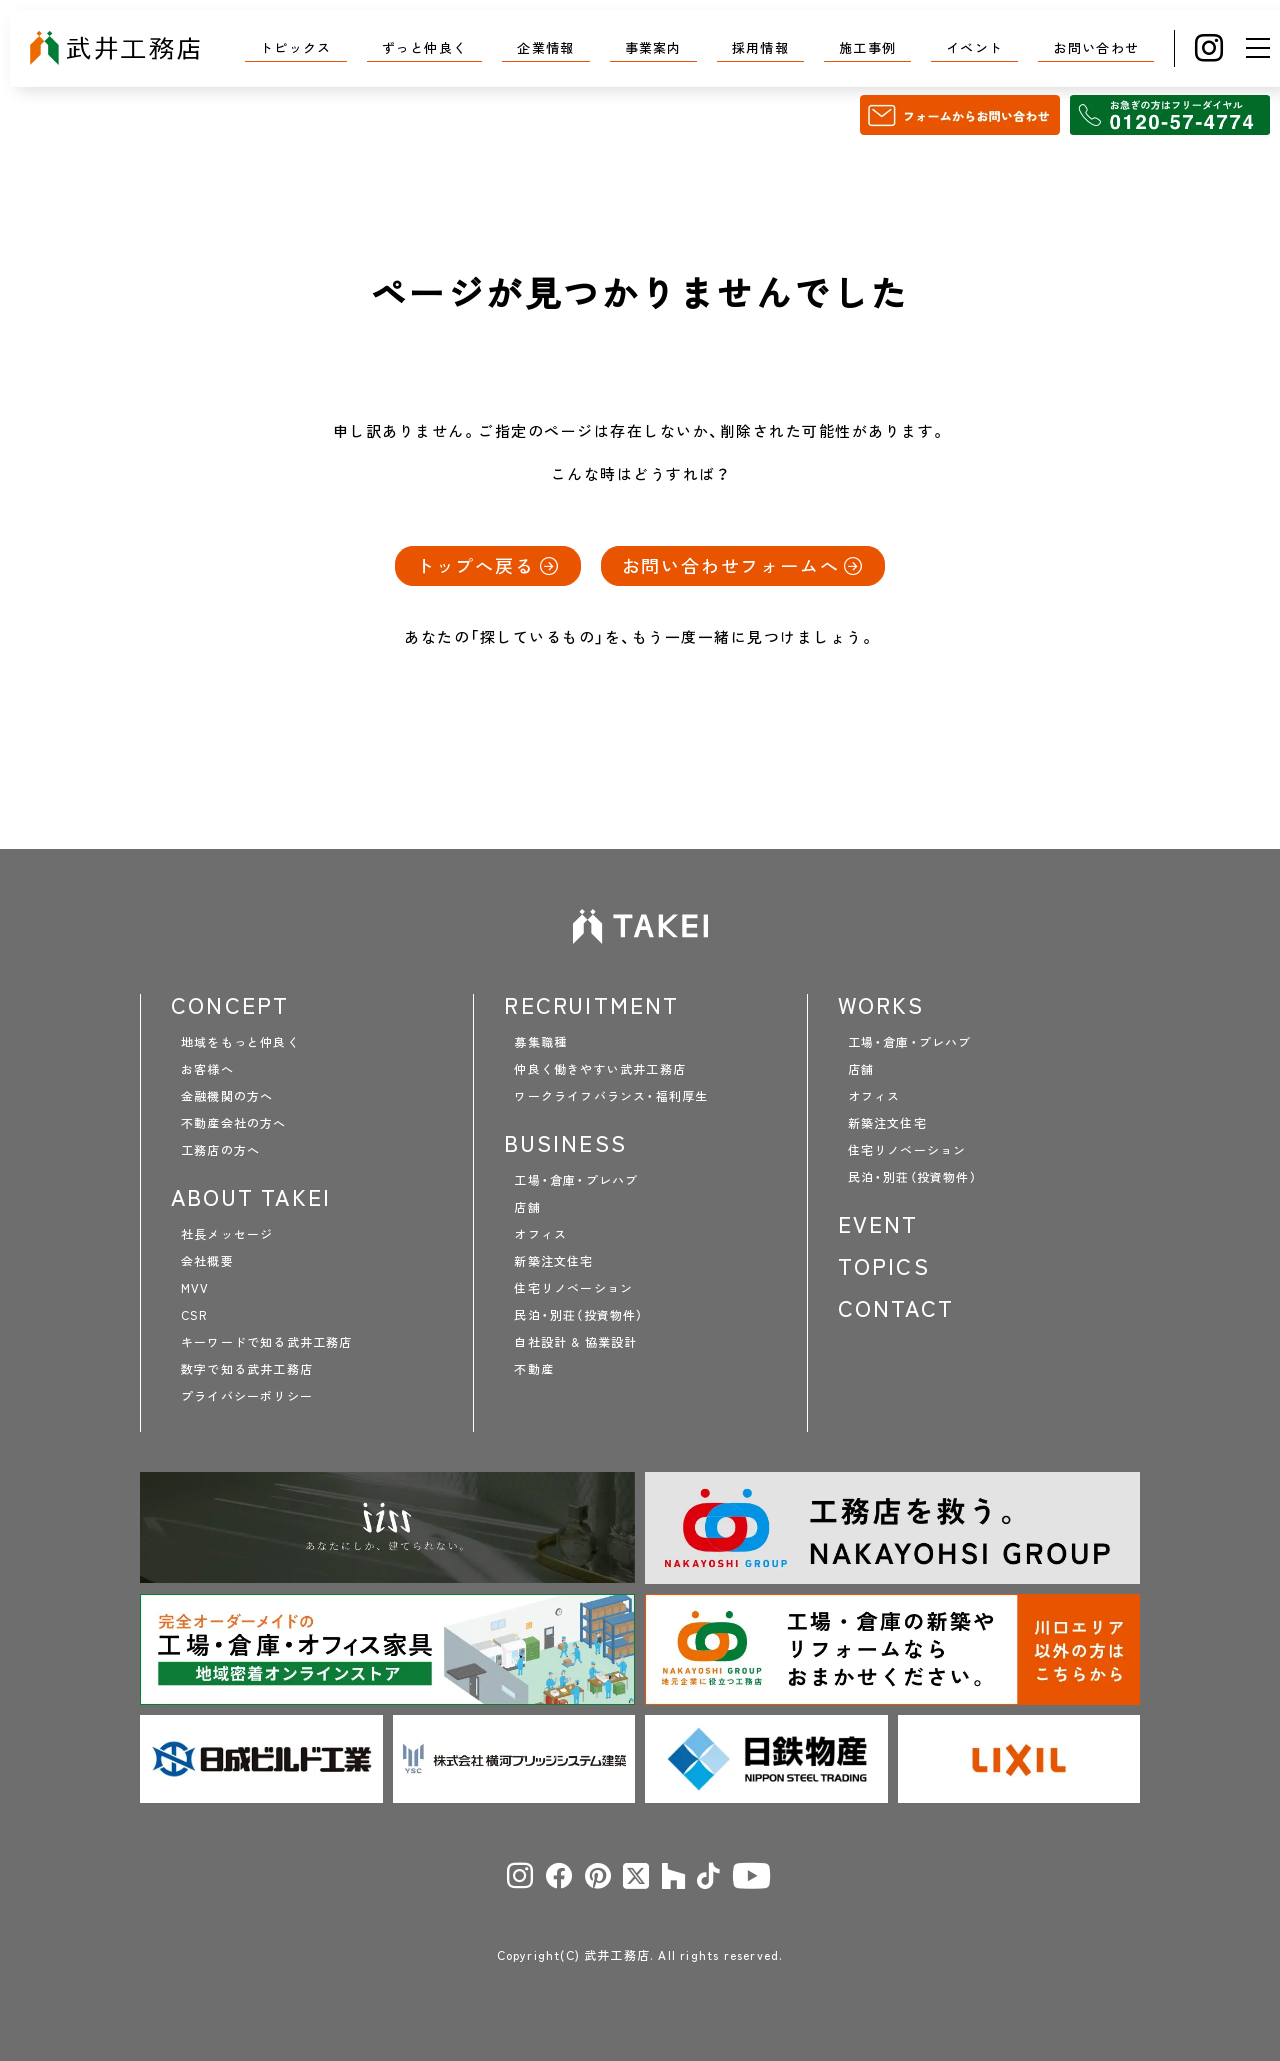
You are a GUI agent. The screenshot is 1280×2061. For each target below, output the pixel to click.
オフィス (540, 1234)
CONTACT (896, 1308)
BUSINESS (565, 1143)
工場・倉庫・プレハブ (576, 1180)
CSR (194, 1315)
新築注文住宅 (553, 1261)
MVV (195, 1288)
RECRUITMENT (591, 1005)
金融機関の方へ (227, 1096)
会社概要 (207, 1261)
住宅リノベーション (573, 1288)
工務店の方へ (220, 1150)
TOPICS (884, 1266)
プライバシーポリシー (247, 1396)
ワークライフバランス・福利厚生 (611, 1096)
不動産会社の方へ (234, 1123)
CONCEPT (230, 1005)
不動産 (534, 1369)
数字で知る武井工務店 (247, 1369)
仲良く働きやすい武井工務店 (600, 1069)
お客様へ (207, 1069)
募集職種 (540, 1042)
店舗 (527, 1207)
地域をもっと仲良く (240, 1042)
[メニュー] (1258, 48)
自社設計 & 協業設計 (575, 1342)
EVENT (878, 1224)
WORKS (881, 1005)
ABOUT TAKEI (251, 1197)
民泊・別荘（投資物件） (578, 1315)
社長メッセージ (227, 1234)
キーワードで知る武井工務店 (267, 1342)
